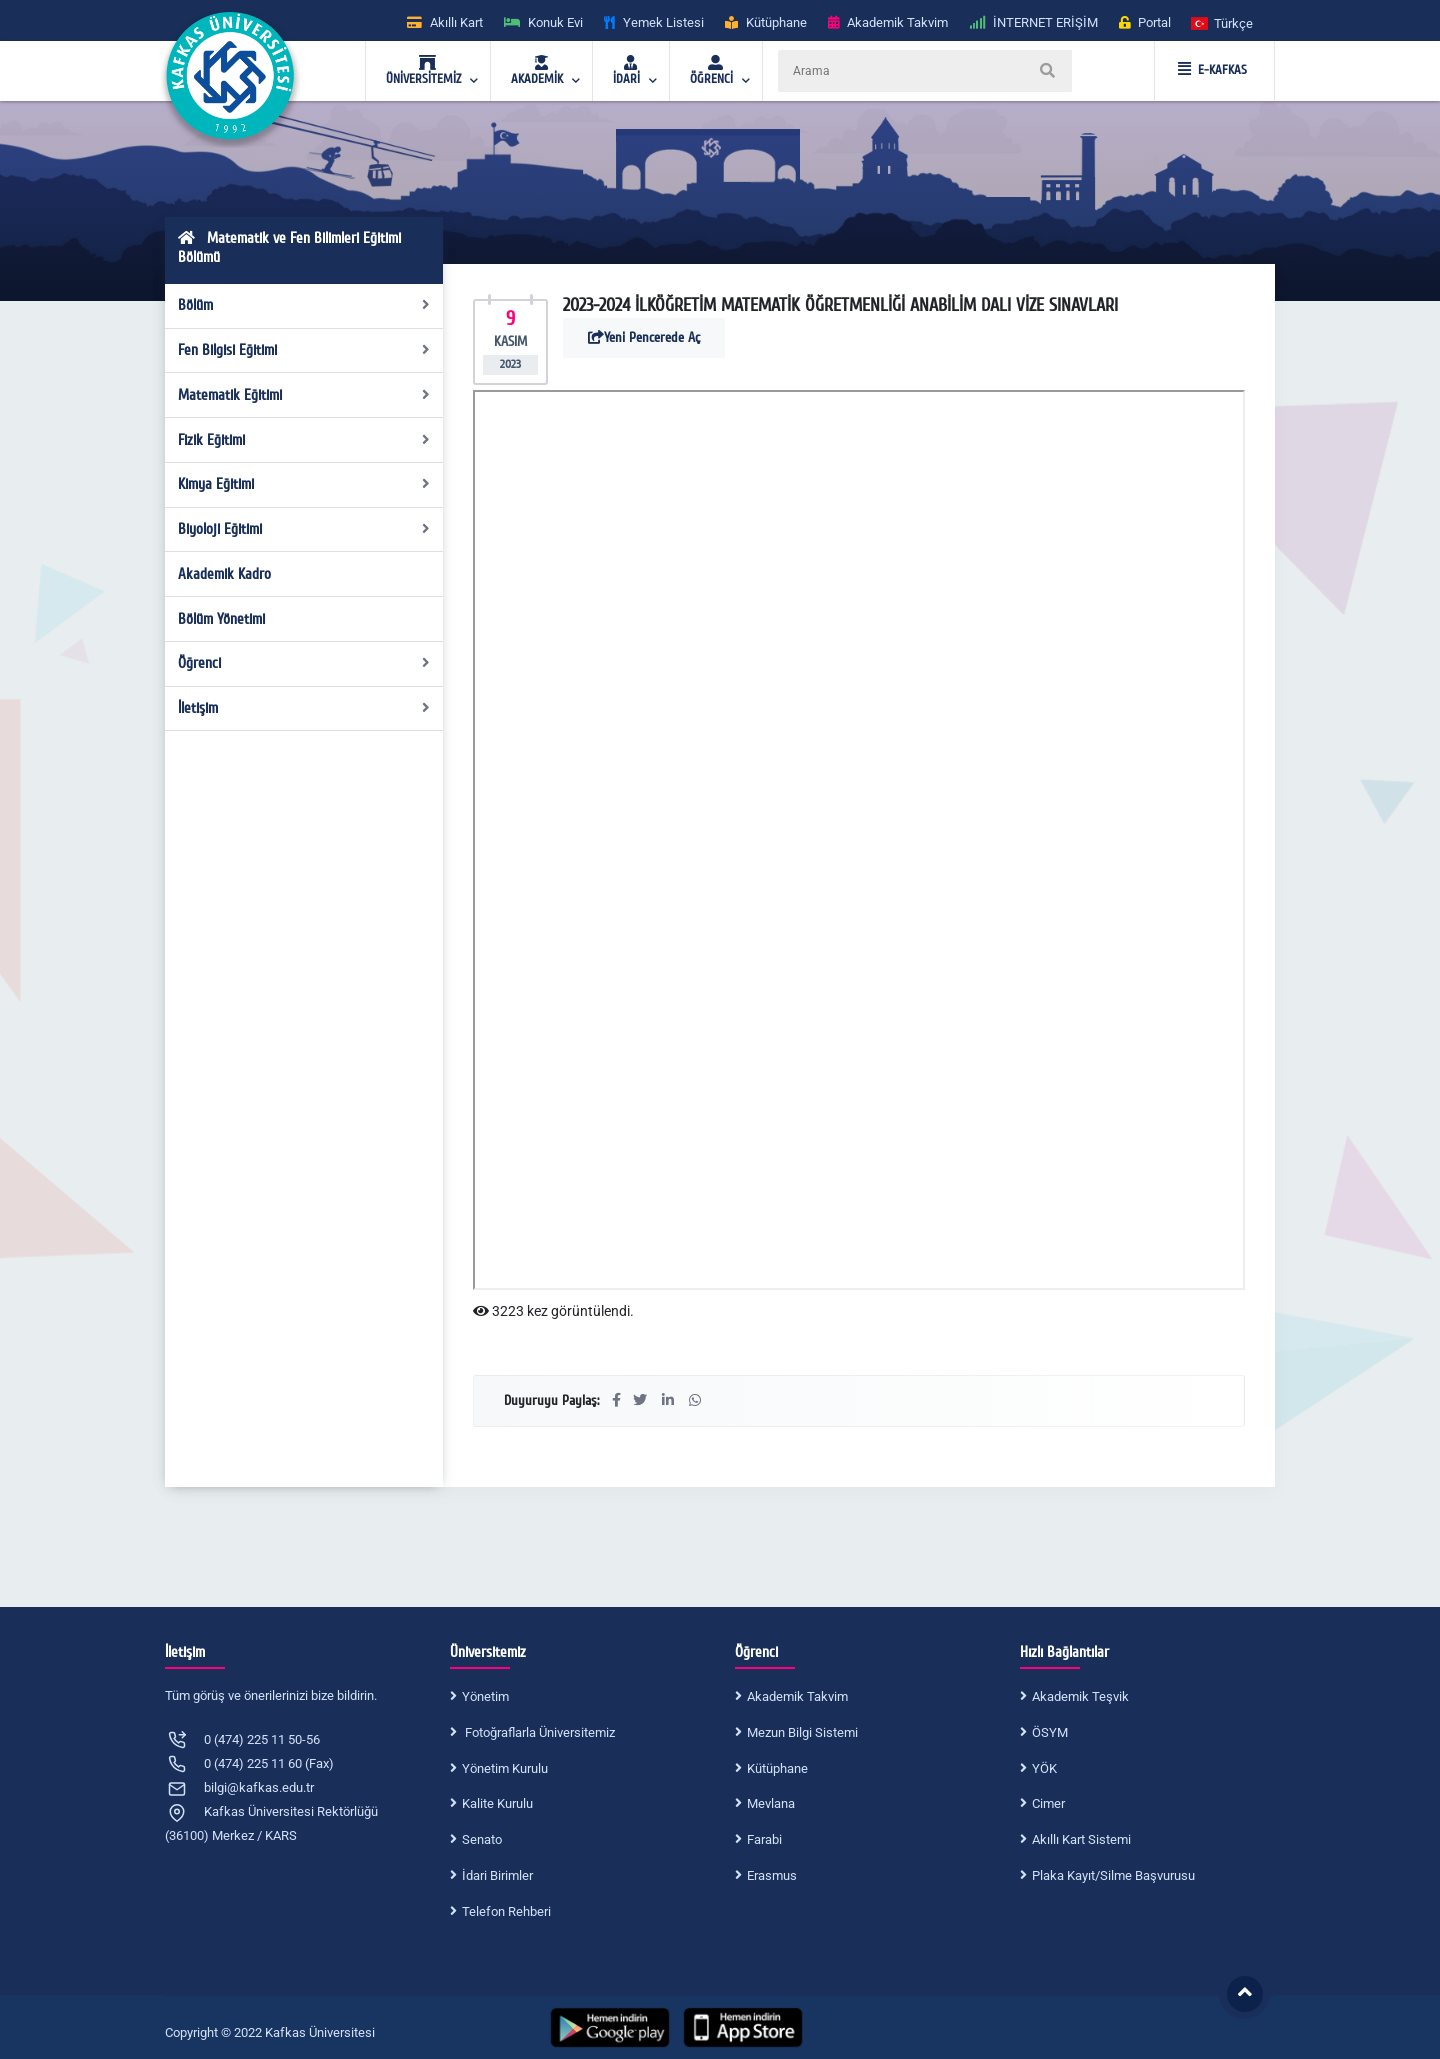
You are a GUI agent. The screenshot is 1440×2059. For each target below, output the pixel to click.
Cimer (1048, 1803)
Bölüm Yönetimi (221, 619)
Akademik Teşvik (1080, 1696)
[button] (1223, 22)
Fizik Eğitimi (304, 440)
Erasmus (772, 1875)
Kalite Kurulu (497, 1803)
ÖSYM (1050, 1732)
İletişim (304, 708)
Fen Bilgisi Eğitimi (304, 350)
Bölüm (304, 305)
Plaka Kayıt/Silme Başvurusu (1113, 1875)
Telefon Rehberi (506, 1911)
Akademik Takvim (797, 1696)
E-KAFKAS (1212, 70)
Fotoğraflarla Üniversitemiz (538, 1732)
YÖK (1044, 1768)
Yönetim (485, 1696)
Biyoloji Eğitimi (304, 529)
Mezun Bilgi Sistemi (802, 1732)
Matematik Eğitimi (304, 395)
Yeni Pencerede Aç (644, 337)
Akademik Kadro (224, 574)
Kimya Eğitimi (304, 484)
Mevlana (771, 1803)
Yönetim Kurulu (505, 1768)
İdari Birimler (497, 1875)
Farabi (764, 1839)
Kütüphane (777, 1768)
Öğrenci (304, 663)
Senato (482, 1839)
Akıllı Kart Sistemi (1081, 1839)
